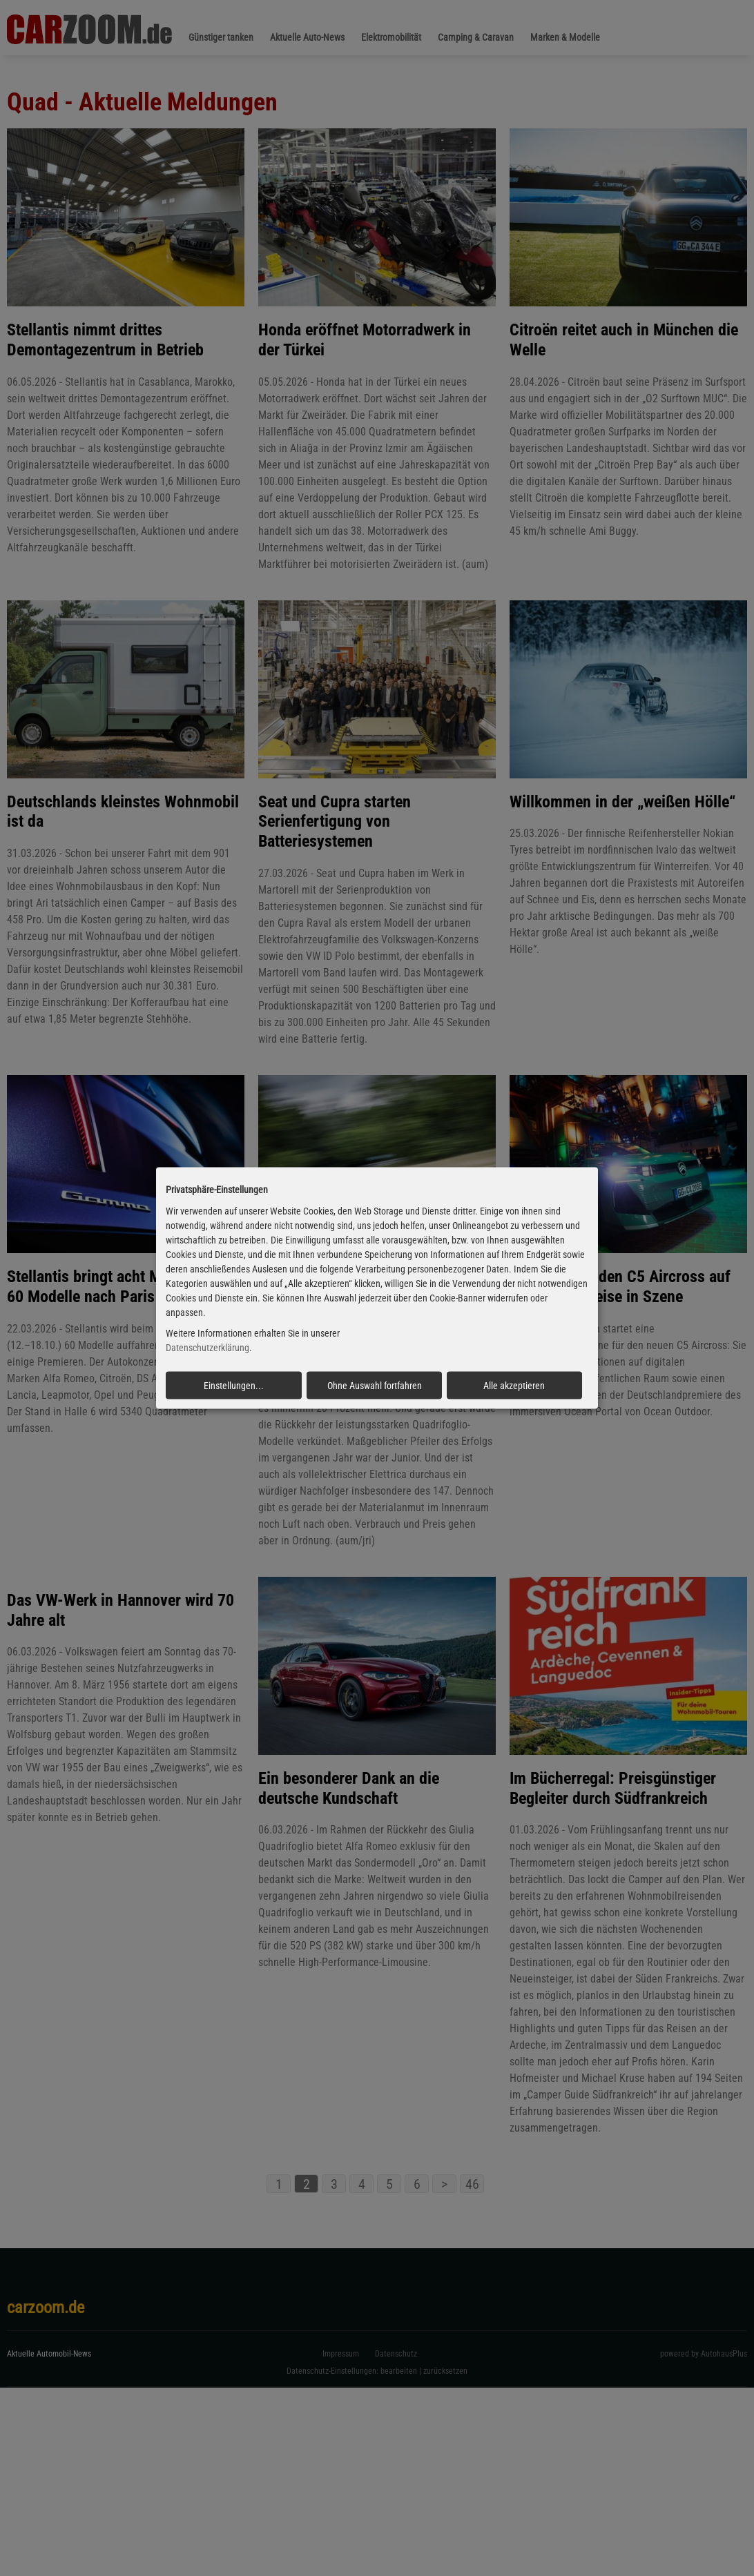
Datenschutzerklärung (207, 1347)
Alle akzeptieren (514, 1385)
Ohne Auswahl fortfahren (374, 1385)
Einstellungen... (234, 1385)
